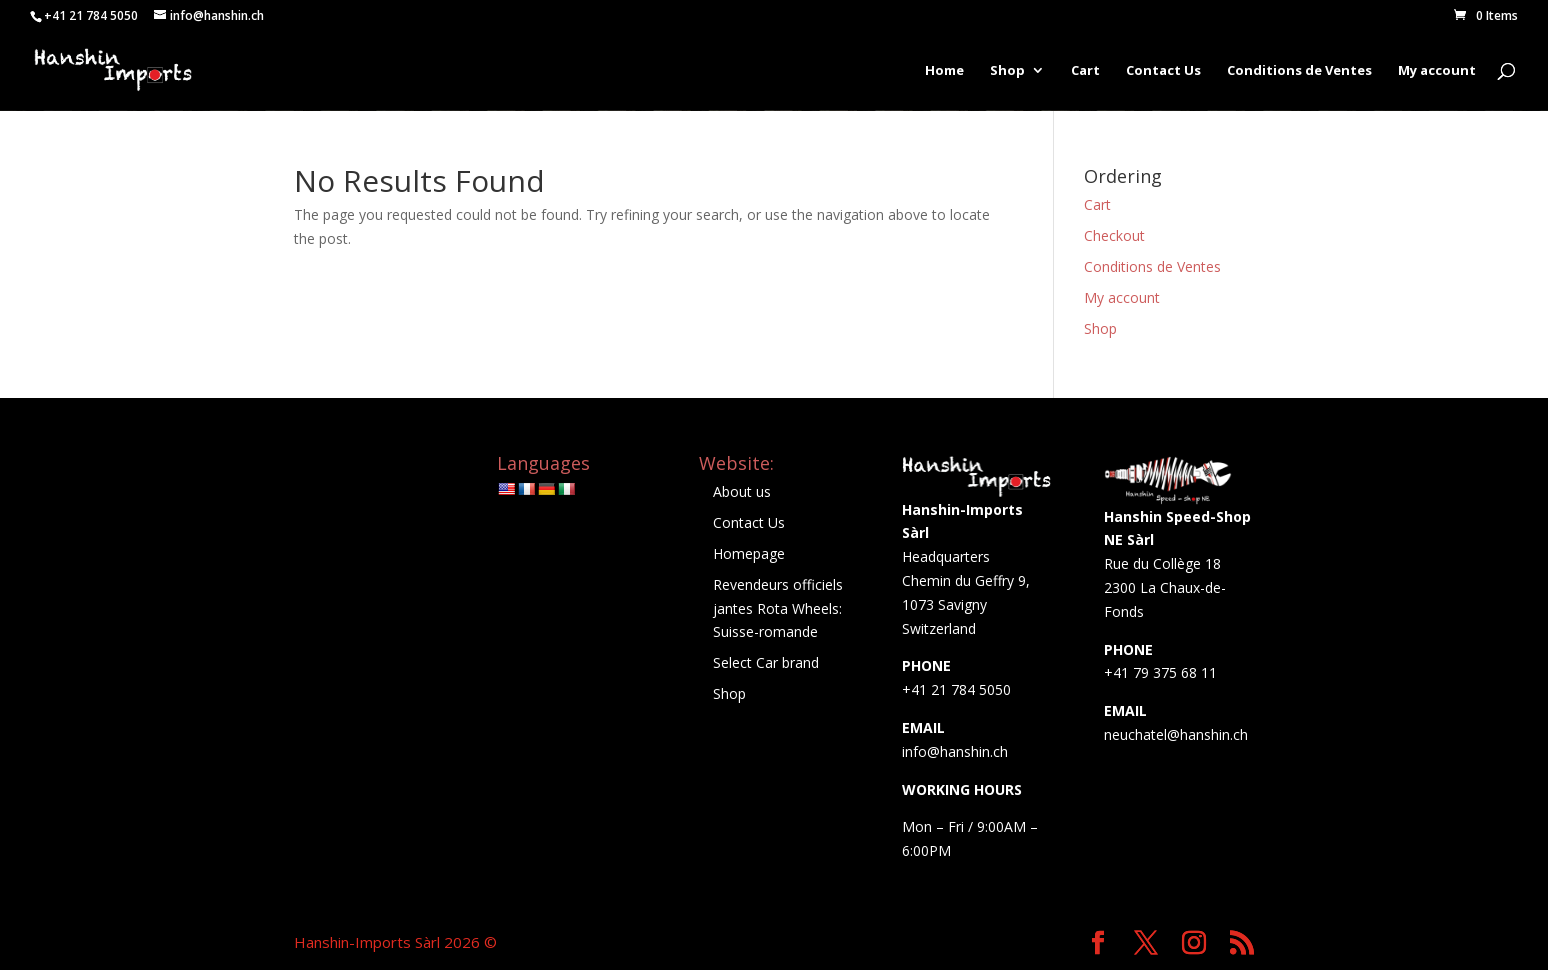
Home (944, 71)
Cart (1085, 71)
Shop (1007, 71)
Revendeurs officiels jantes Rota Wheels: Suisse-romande (778, 608)
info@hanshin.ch (955, 751)
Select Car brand (766, 662)
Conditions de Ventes (1299, 71)
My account (1437, 71)
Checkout (1114, 235)
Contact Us (1163, 71)
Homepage (749, 553)
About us (742, 491)
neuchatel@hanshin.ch (1176, 734)
